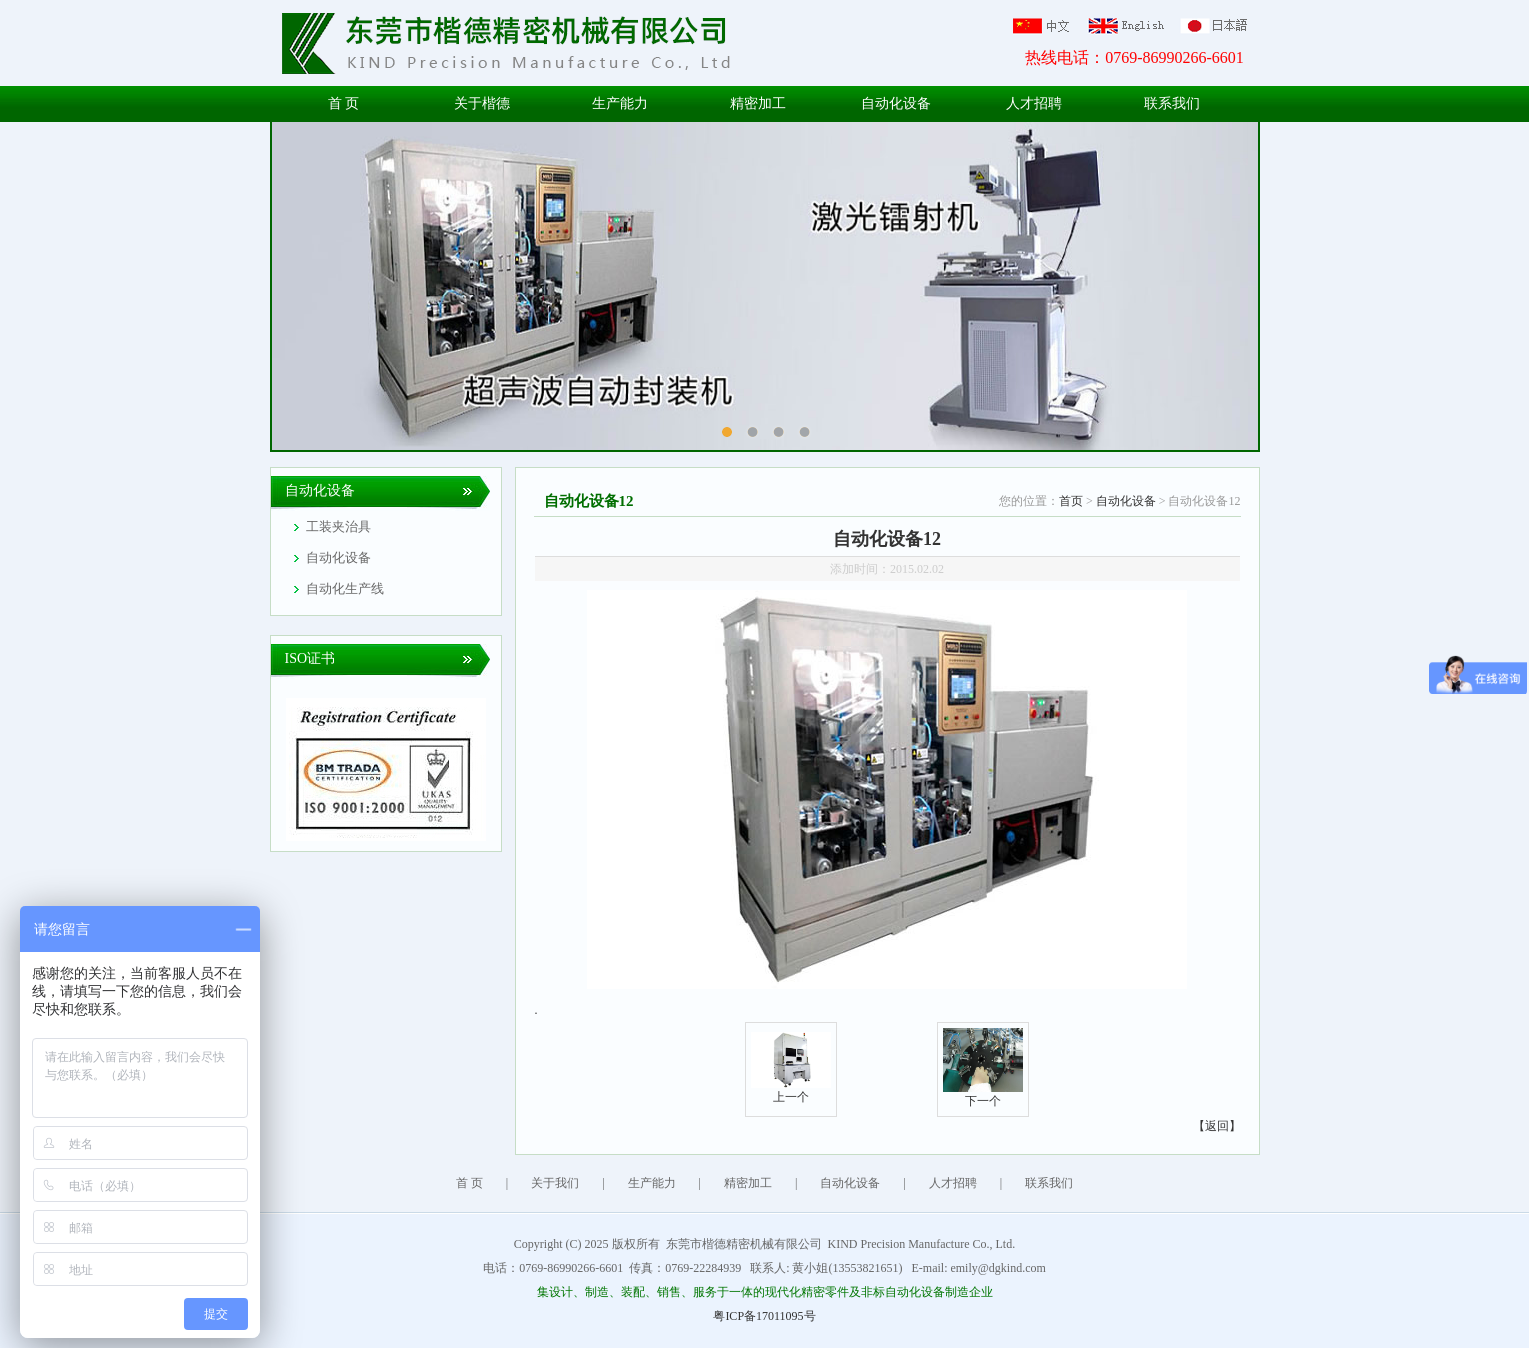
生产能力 (620, 103)
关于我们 (555, 1183)
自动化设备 (896, 103)
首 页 (344, 103)
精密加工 (758, 103)
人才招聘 (1034, 103)
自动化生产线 (345, 588)
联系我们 (1172, 103)
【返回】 (1217, 1126)
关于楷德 (482, 103)
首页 (1071, 501)
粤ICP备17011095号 (764, 1316)
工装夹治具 (338, 526)
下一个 (983, 1094)
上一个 (791, 1090)
